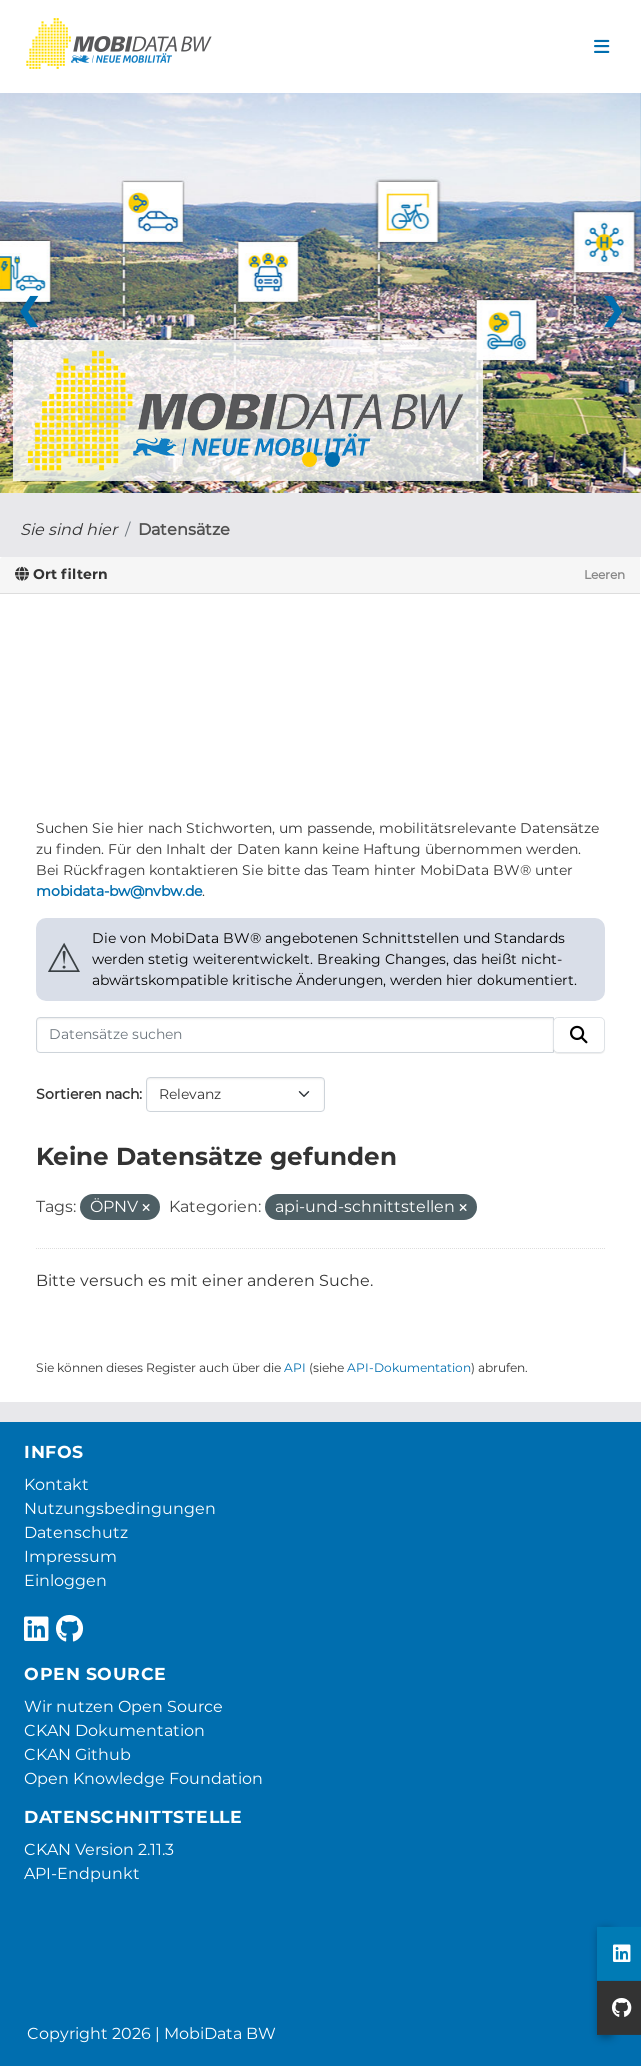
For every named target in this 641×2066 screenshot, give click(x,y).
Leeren (604, 574)
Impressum (70, 1556)
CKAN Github (77, 1754)
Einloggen (65, 1580)
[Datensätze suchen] (295, 1035)
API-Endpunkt (82, 1873)
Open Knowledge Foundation (143, 1778)
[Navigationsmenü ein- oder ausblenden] (601, 47)
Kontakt (56, 1484)
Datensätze (184, 529)
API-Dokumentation (409, 1367)
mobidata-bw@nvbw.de (119, 891)
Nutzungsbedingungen (120, 1508)
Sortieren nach (87, 1094)
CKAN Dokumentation (114, 1730)
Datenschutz (76, 1532)
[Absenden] (579, 1035)
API (295, 1367)
